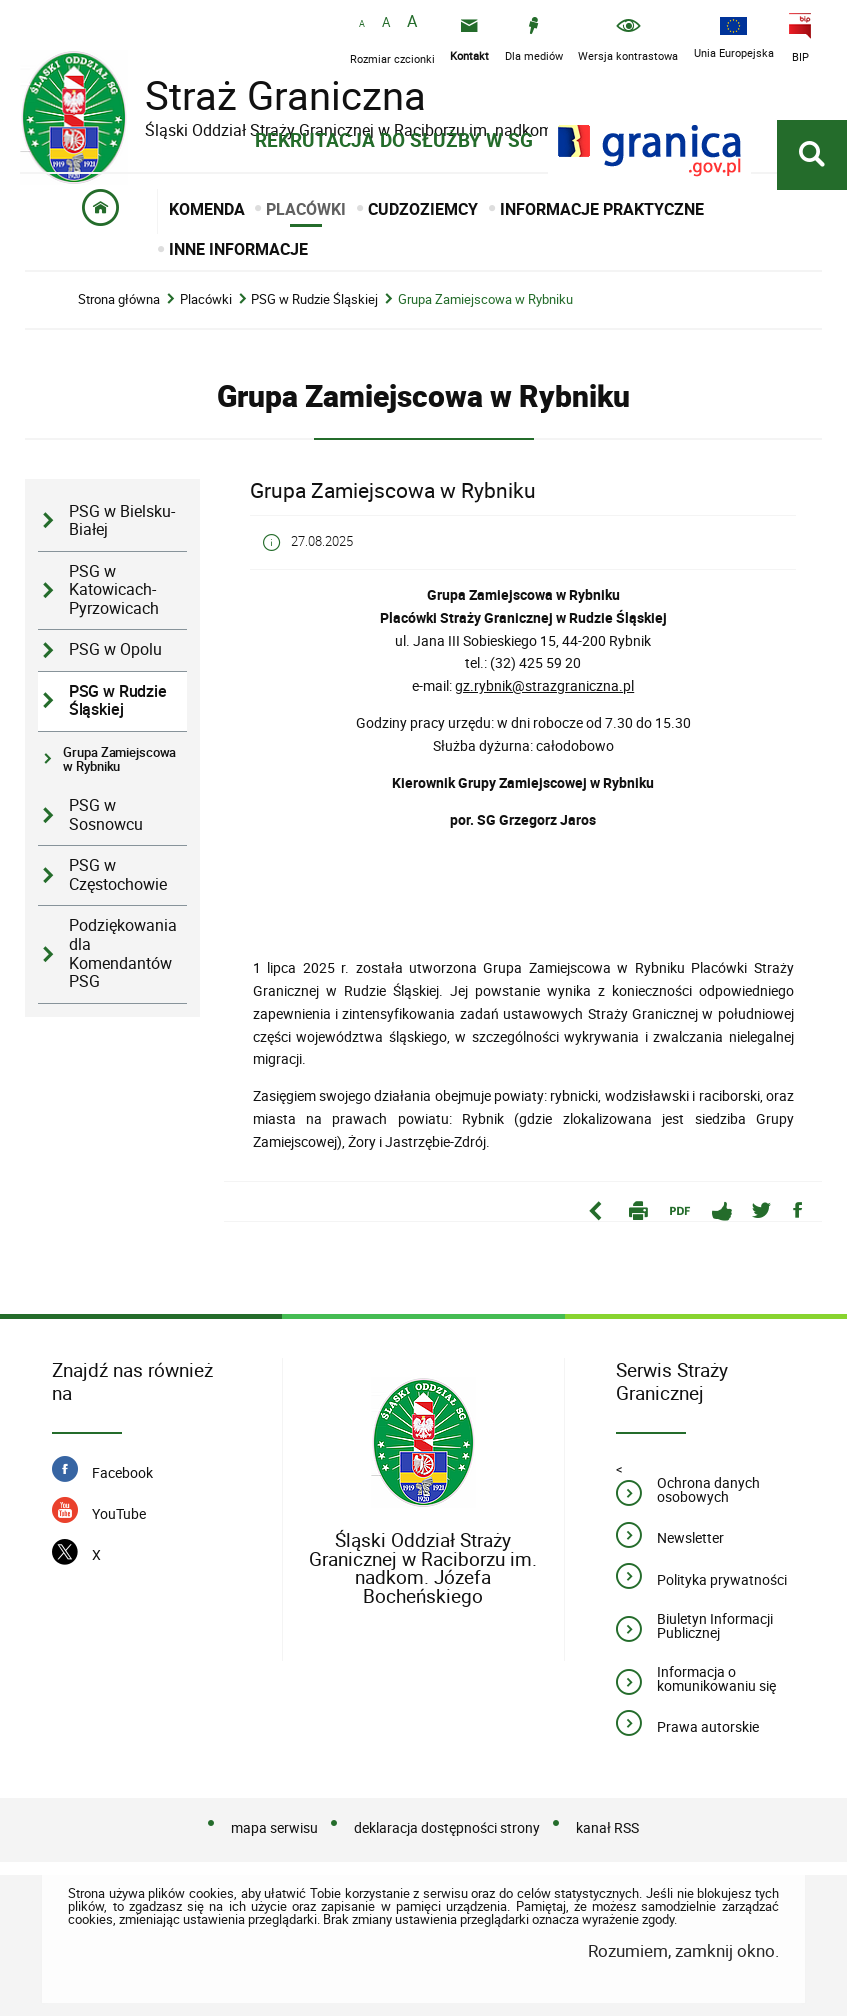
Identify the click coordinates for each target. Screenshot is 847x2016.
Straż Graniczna (270, 95)
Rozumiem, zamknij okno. (683, 1950)
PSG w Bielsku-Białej (122, 521)
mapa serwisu (274, 1827)
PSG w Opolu (115, 649)
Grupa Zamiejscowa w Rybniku (485, 299)
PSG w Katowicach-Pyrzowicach (114, 590)
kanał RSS (607, 1827)
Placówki (206, 299)
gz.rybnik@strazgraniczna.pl (544, 685)
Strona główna (119, 299)
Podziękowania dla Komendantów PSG (123, 953)
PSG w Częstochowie (118, 875)
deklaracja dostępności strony (447, 1827)
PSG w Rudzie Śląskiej (314, 299)
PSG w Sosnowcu (106, 815)
